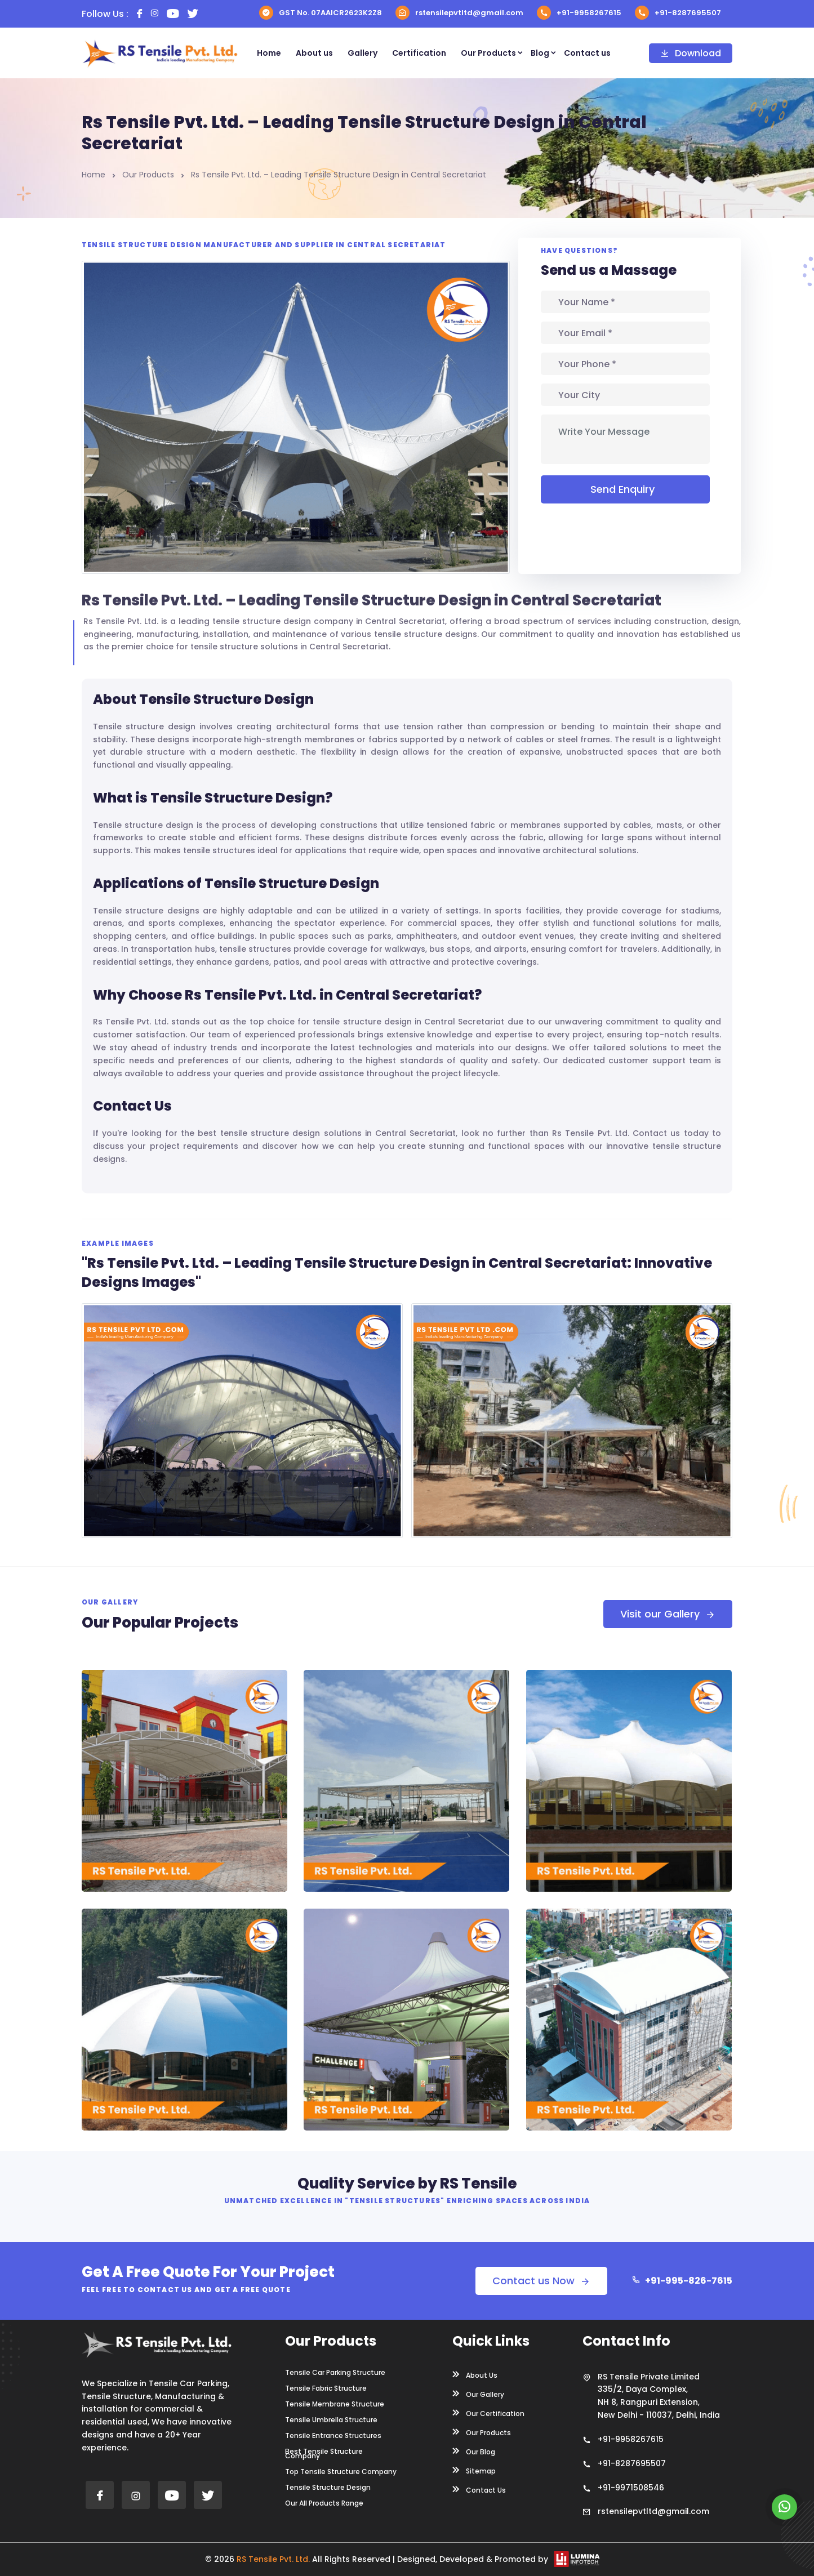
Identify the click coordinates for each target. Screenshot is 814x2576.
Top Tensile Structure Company (341, 2472)
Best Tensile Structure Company (324, 2453)
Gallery (362, 53)
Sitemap (474, 2470)
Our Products (488, 53)
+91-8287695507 (678, 13)
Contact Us (479, 2489)
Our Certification (488, 2413)
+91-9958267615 (579, 13)
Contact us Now (541, 2281)
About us (314, 53)
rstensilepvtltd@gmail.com (459, 13)
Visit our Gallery (667, 1614)
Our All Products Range (324, 2503)
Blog (540, 53)
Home (269, 53)
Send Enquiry (625, 489)
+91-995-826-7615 (681, 2280)
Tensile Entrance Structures (333, 2436)
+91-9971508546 (631, 2487)
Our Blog (473, 2451)
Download (690, 53)
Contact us (587, 53)
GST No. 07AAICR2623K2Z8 (320, 13)
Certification (419, 53)
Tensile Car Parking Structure (335, 2372)
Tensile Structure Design (328, 2487)
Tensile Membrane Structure (334, 2404)
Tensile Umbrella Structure (331, 2420)
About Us (474, 2374)
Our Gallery (478, 2393)
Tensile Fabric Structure (326, 2388)
